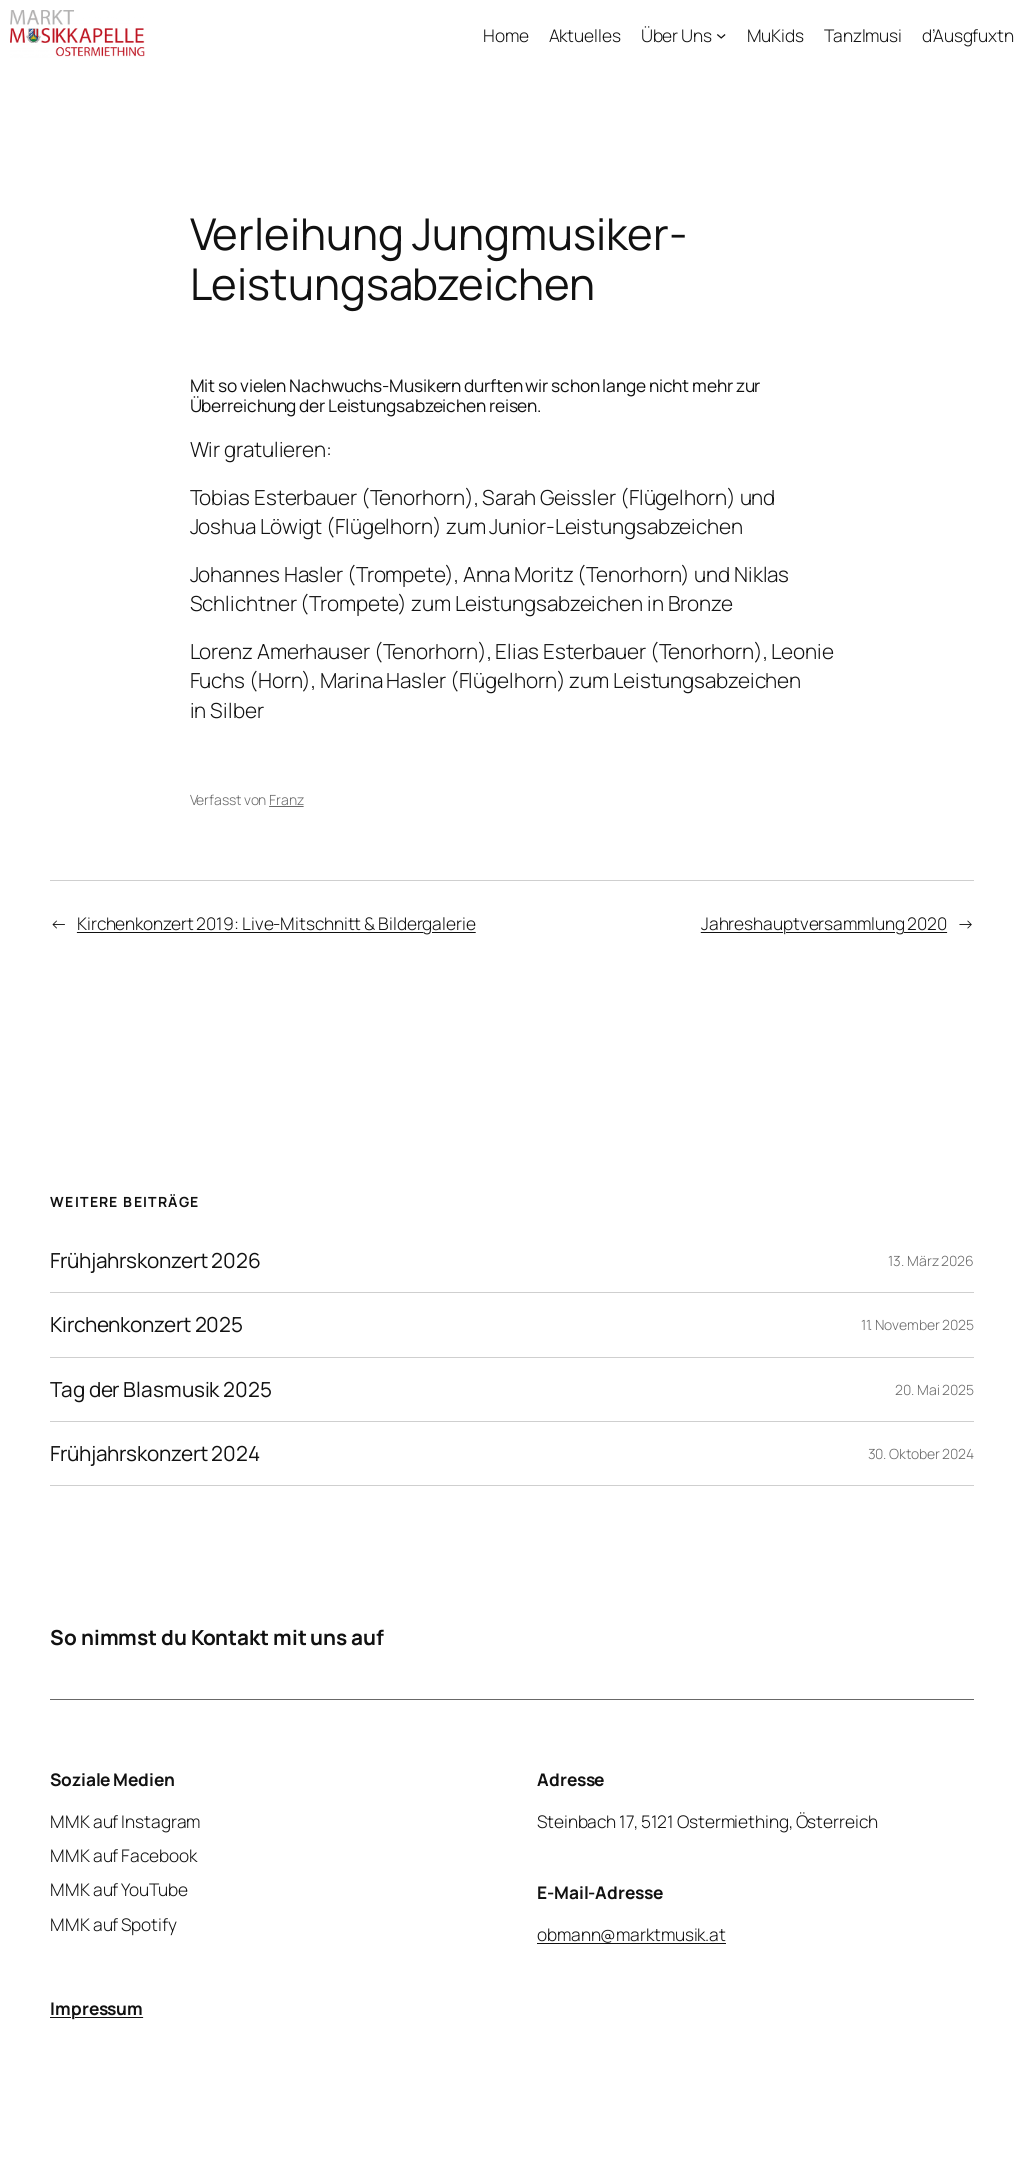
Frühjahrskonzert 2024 (155, 1453)
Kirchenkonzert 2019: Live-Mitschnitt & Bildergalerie (276, 923)
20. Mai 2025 (934, 1389)
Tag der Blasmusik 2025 (161, 1389)
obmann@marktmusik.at (631, 1934)
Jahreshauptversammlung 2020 (824, 923)
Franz (286, 799)
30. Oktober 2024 (921, 1453)
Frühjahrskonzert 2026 (155, 1260)
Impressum (96, 2008)
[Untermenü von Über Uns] (721, 34)
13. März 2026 (931, 1260)
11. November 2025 (917, 1324)
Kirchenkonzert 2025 (146, 1324)
